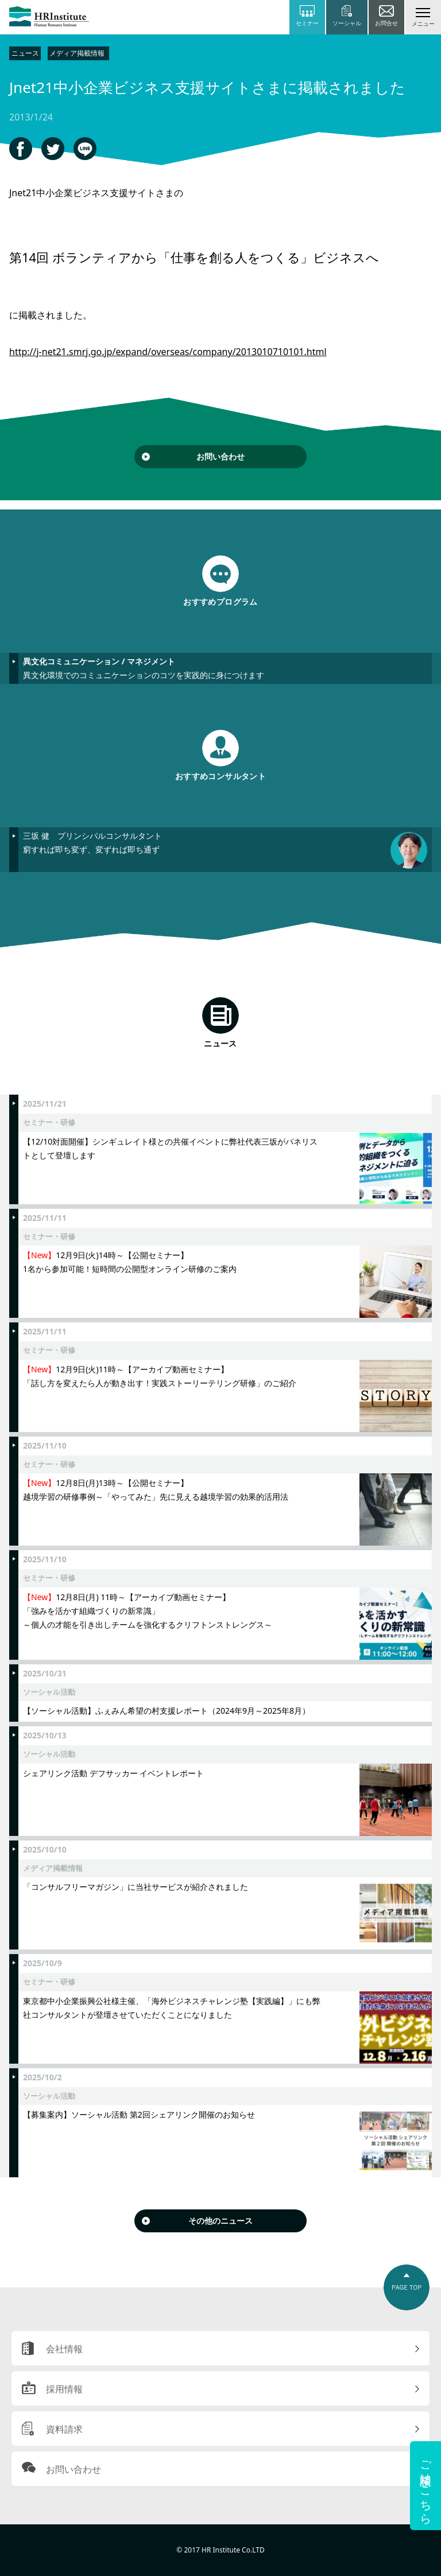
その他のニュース (220, 2220)
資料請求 (64, 2429)
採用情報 (64, 2389)
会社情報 (64, 2348)
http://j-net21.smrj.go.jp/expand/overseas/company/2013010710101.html (168, 351)
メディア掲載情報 (77, 53)
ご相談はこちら (426, 2486)
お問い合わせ (220, 456)
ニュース (25, 53)
